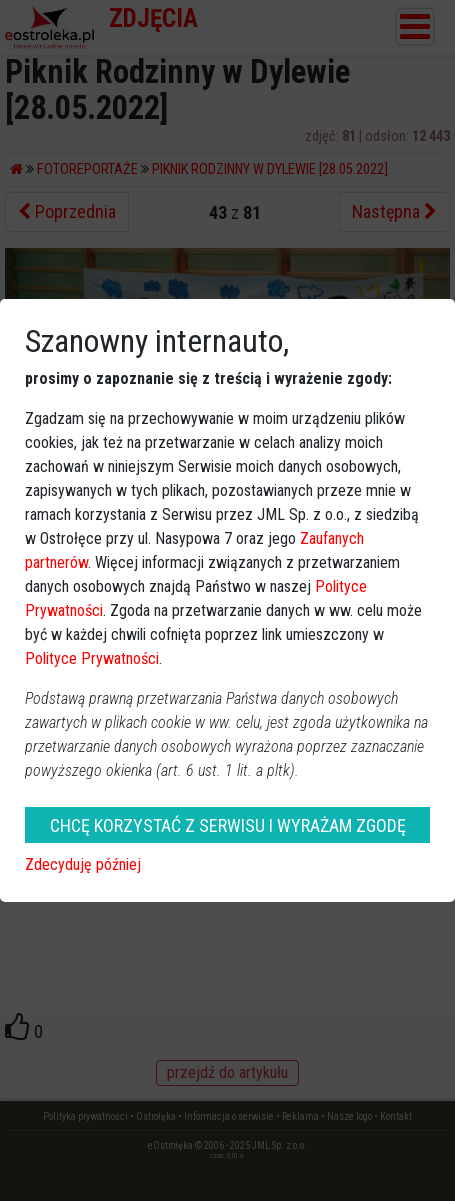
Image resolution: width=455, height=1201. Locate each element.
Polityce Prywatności (92, 658)
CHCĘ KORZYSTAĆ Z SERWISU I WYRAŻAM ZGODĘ (228, 825)
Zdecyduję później (83, 864)
